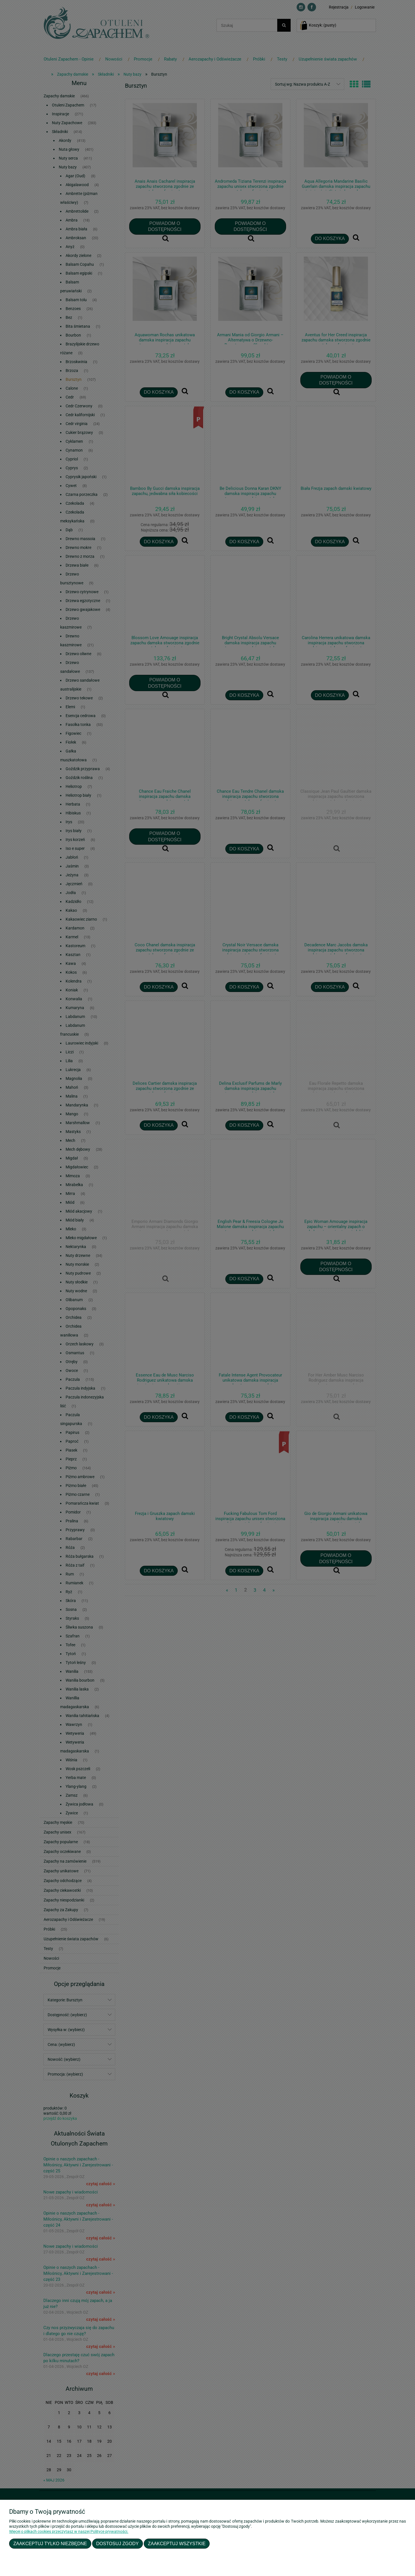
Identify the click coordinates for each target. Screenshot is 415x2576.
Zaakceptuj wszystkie (177, 2543)
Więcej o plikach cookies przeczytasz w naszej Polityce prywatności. (68, 2531)
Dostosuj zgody (117, 2543)
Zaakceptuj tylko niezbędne (50, 2543)
